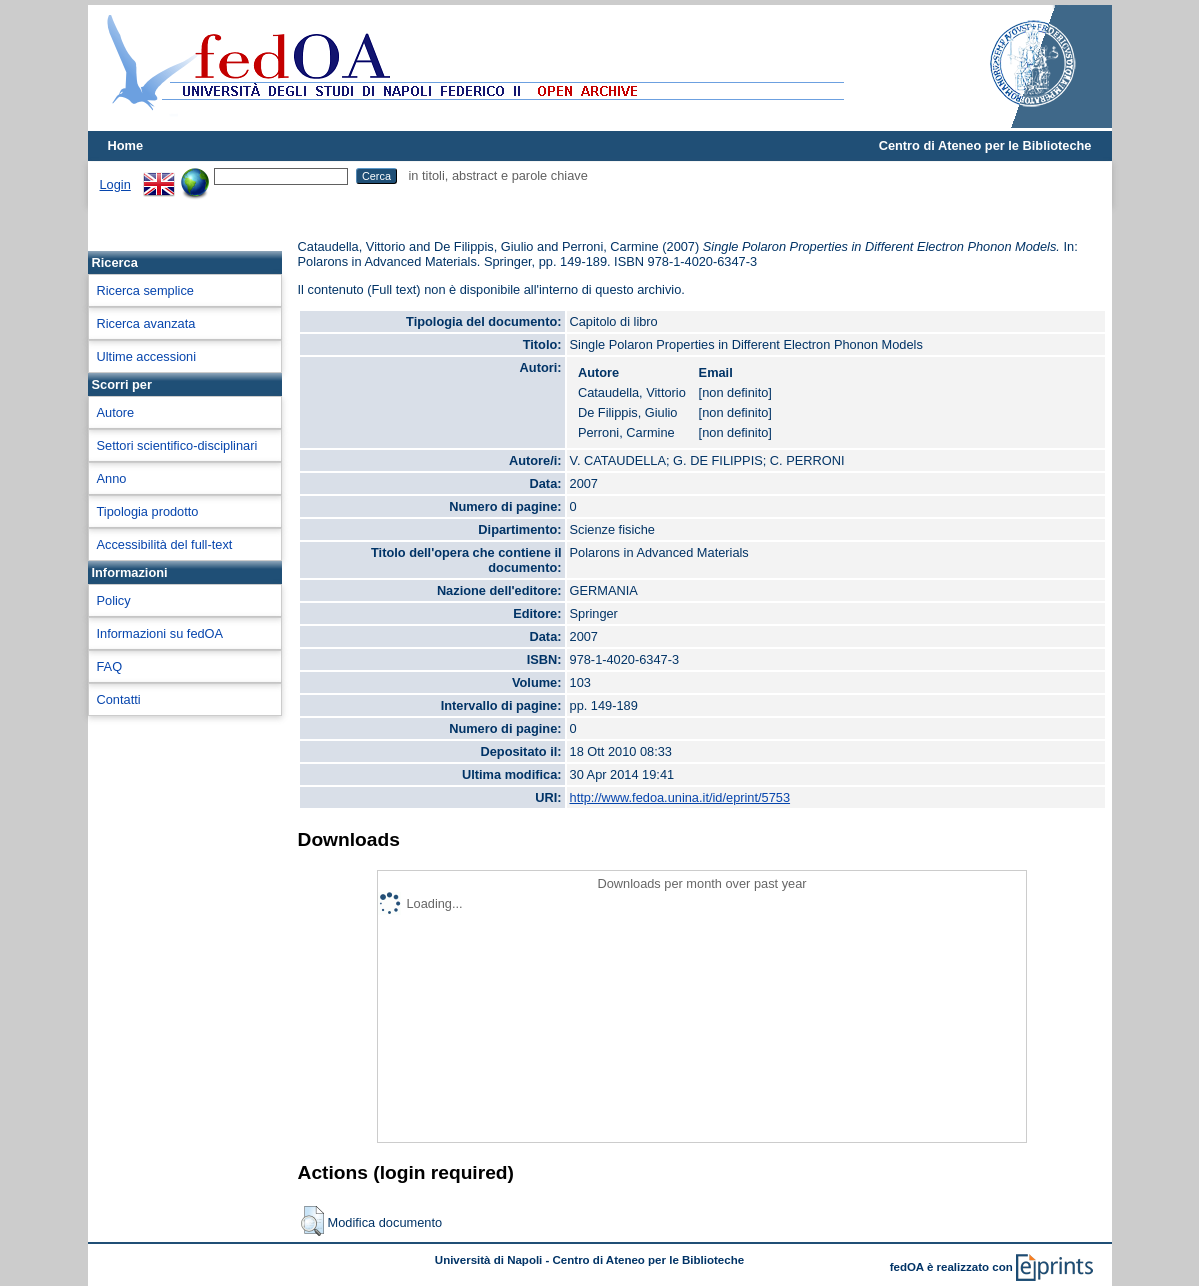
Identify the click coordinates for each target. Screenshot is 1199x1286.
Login (115, 184)
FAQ (110, 666)
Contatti (119, 699)
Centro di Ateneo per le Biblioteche (985, 145)
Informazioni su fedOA (160, 633)
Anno (112, 478)
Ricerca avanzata (146, 323)
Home (126, 145)
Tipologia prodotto (148, 511)
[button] (312, 1221)
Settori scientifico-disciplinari (177, 445)
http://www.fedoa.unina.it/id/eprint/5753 (680, 797)
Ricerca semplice (145, 290)
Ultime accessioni (147, 356)
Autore (116, 412)
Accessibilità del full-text (165, 544)
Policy (114, 600)
